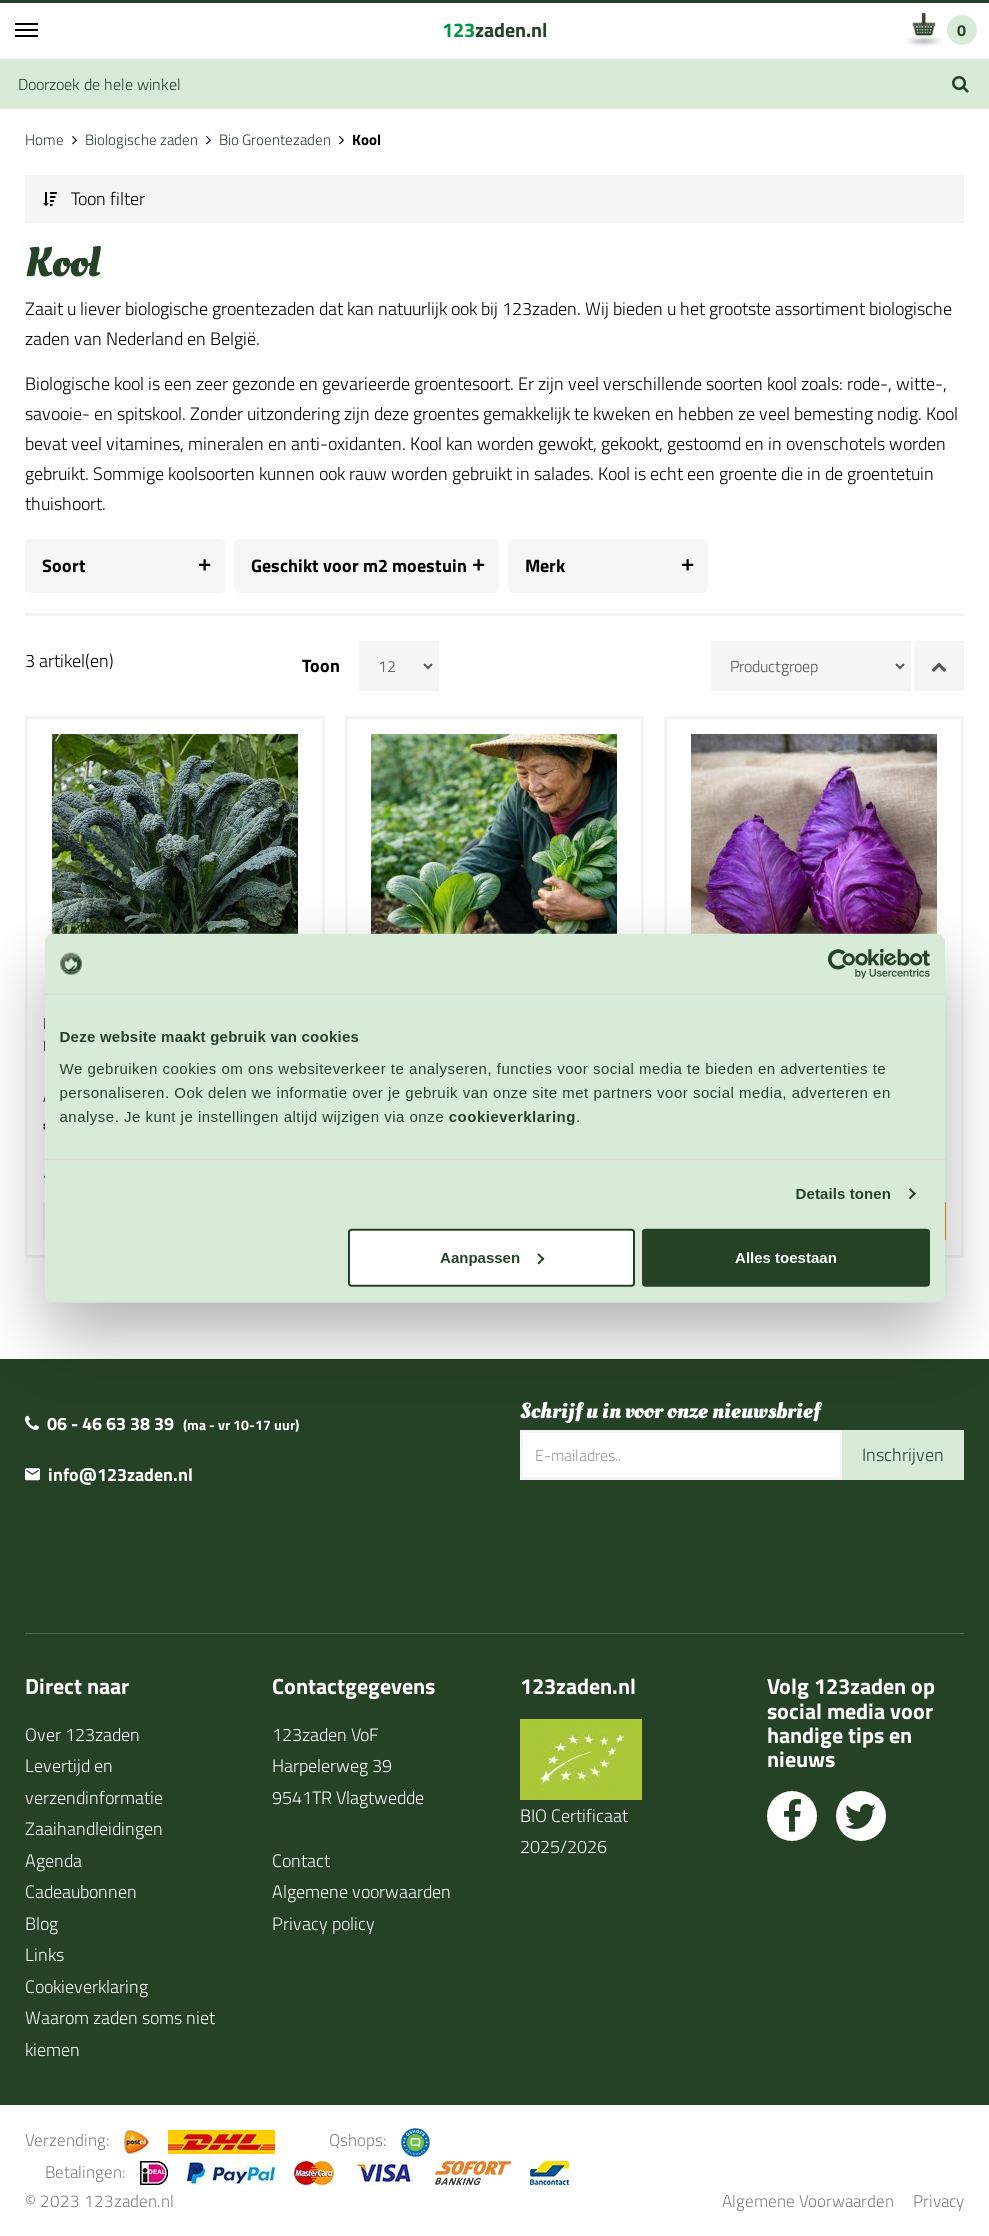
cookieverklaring (512, 1115)
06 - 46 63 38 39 (110, 1423)
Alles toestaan (786, 1256)
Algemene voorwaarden (361, 1891)
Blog (41, 1922)
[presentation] (672, 1544)
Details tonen (843, 1193)
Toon (321, 666)
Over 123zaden (82, 1733)
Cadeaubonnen (81, 1891)
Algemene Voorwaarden (808, 2200)
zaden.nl (494, 29)
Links (44, 1954)
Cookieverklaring (86, 1985)
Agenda (53, 1859)
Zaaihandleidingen (94, 1828)
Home (44, 139)
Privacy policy (323, 1922)
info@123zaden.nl (120, 1474)
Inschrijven (903, 1454)
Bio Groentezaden (275, 139)
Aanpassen (492, 1256)
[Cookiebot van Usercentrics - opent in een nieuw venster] (842, 964)
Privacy (938, 2200)
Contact (301, 1859)
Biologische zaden (141, 139)
